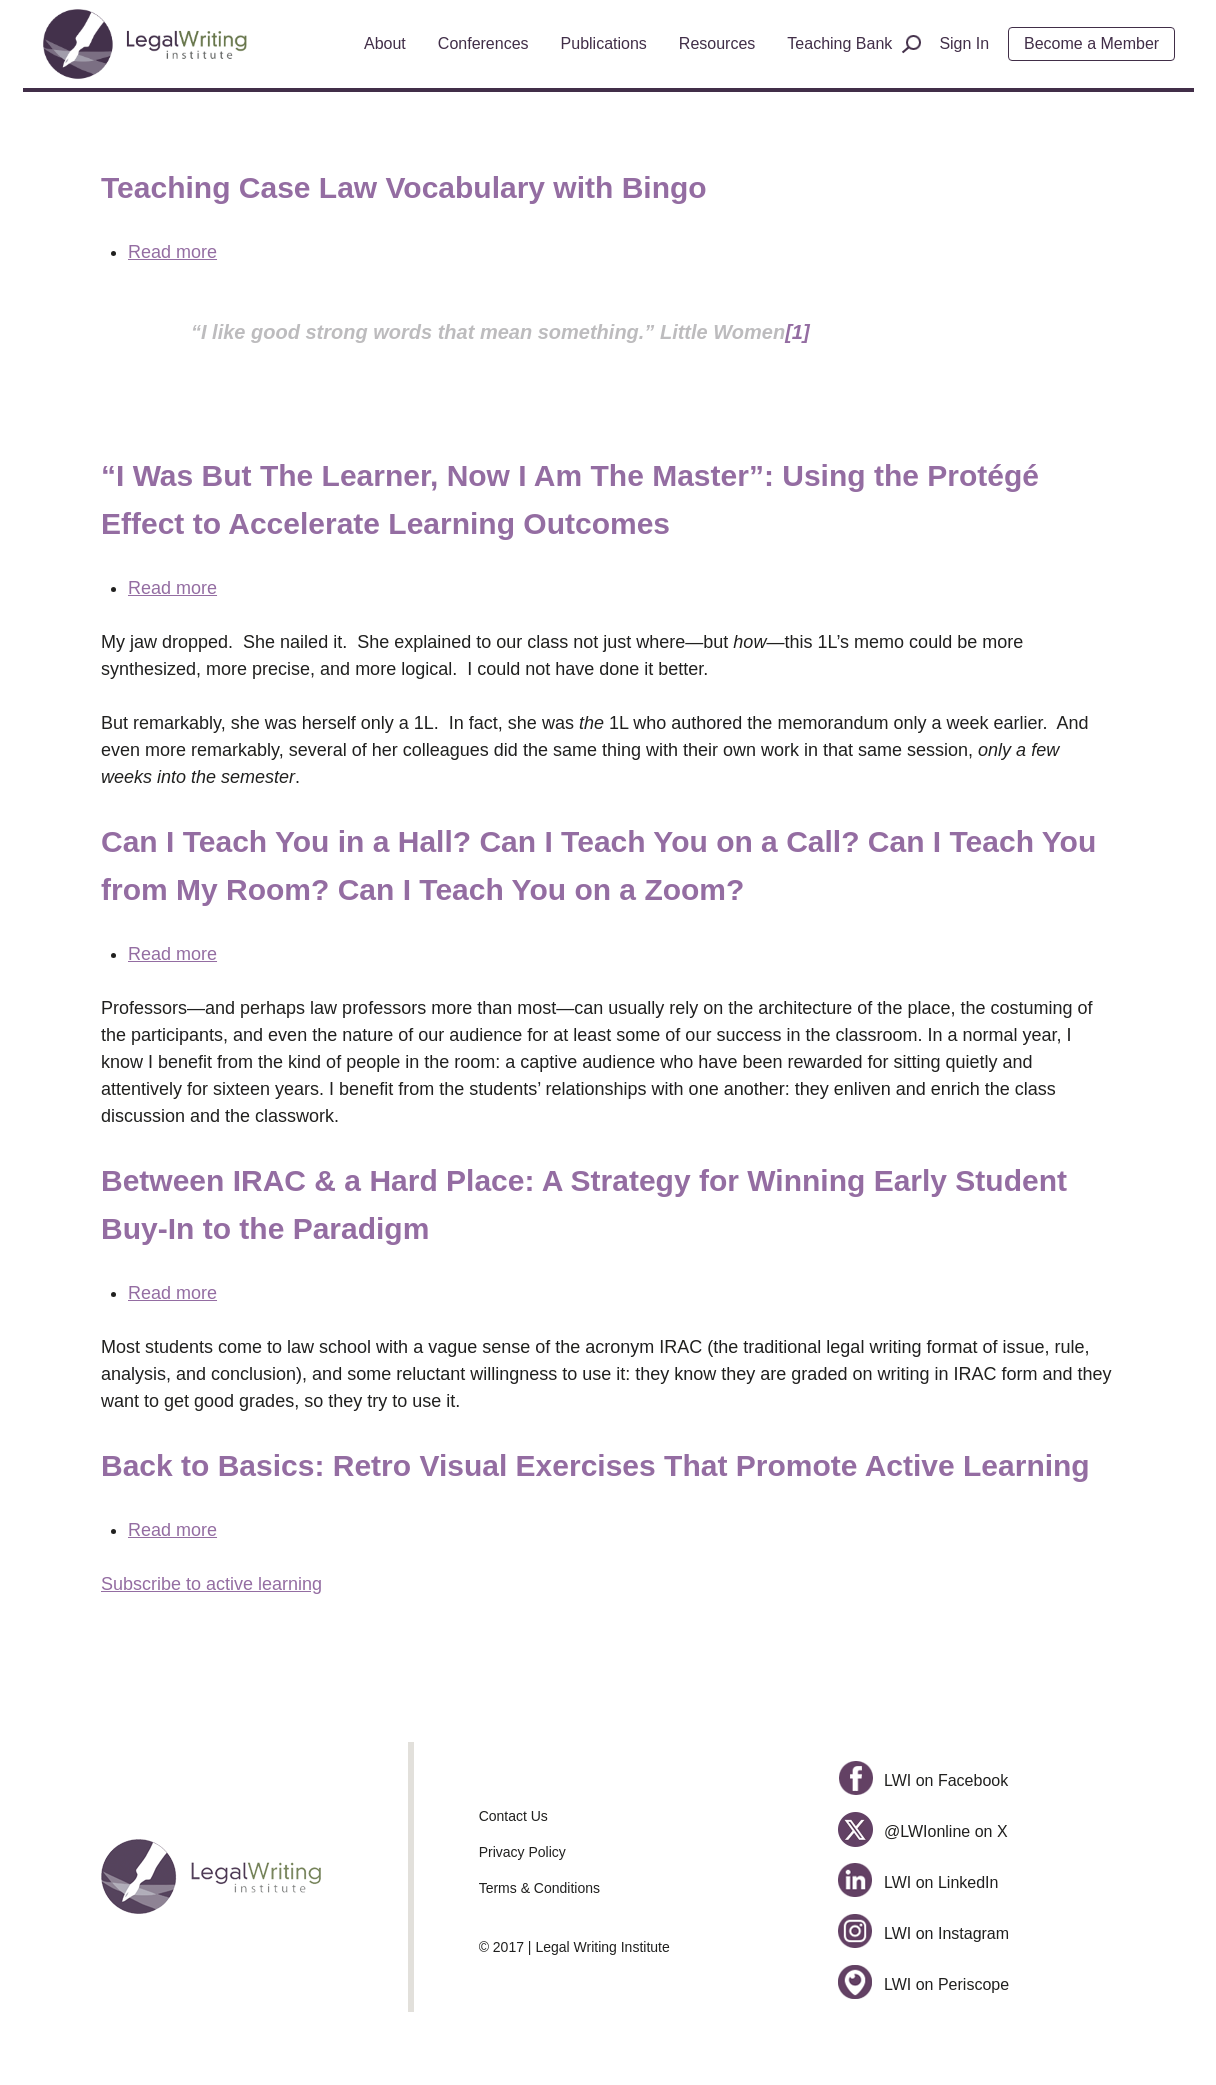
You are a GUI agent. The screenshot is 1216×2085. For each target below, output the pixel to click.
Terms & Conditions (539, 1888)
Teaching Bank (839, 43)
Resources (717, 43)
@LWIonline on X (922, 1831)
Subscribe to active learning (211, 1584)
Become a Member (1091, 43)
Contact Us (513, 1816)
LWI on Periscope (923, 1984)
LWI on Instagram (923, 1933)
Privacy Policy (522, 1852)
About (385, 43)
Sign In (964, 43)
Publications (604, 43)
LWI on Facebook (923, 1780)
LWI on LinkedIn (918, 1882)
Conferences (483, 43)
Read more (172, 252)
